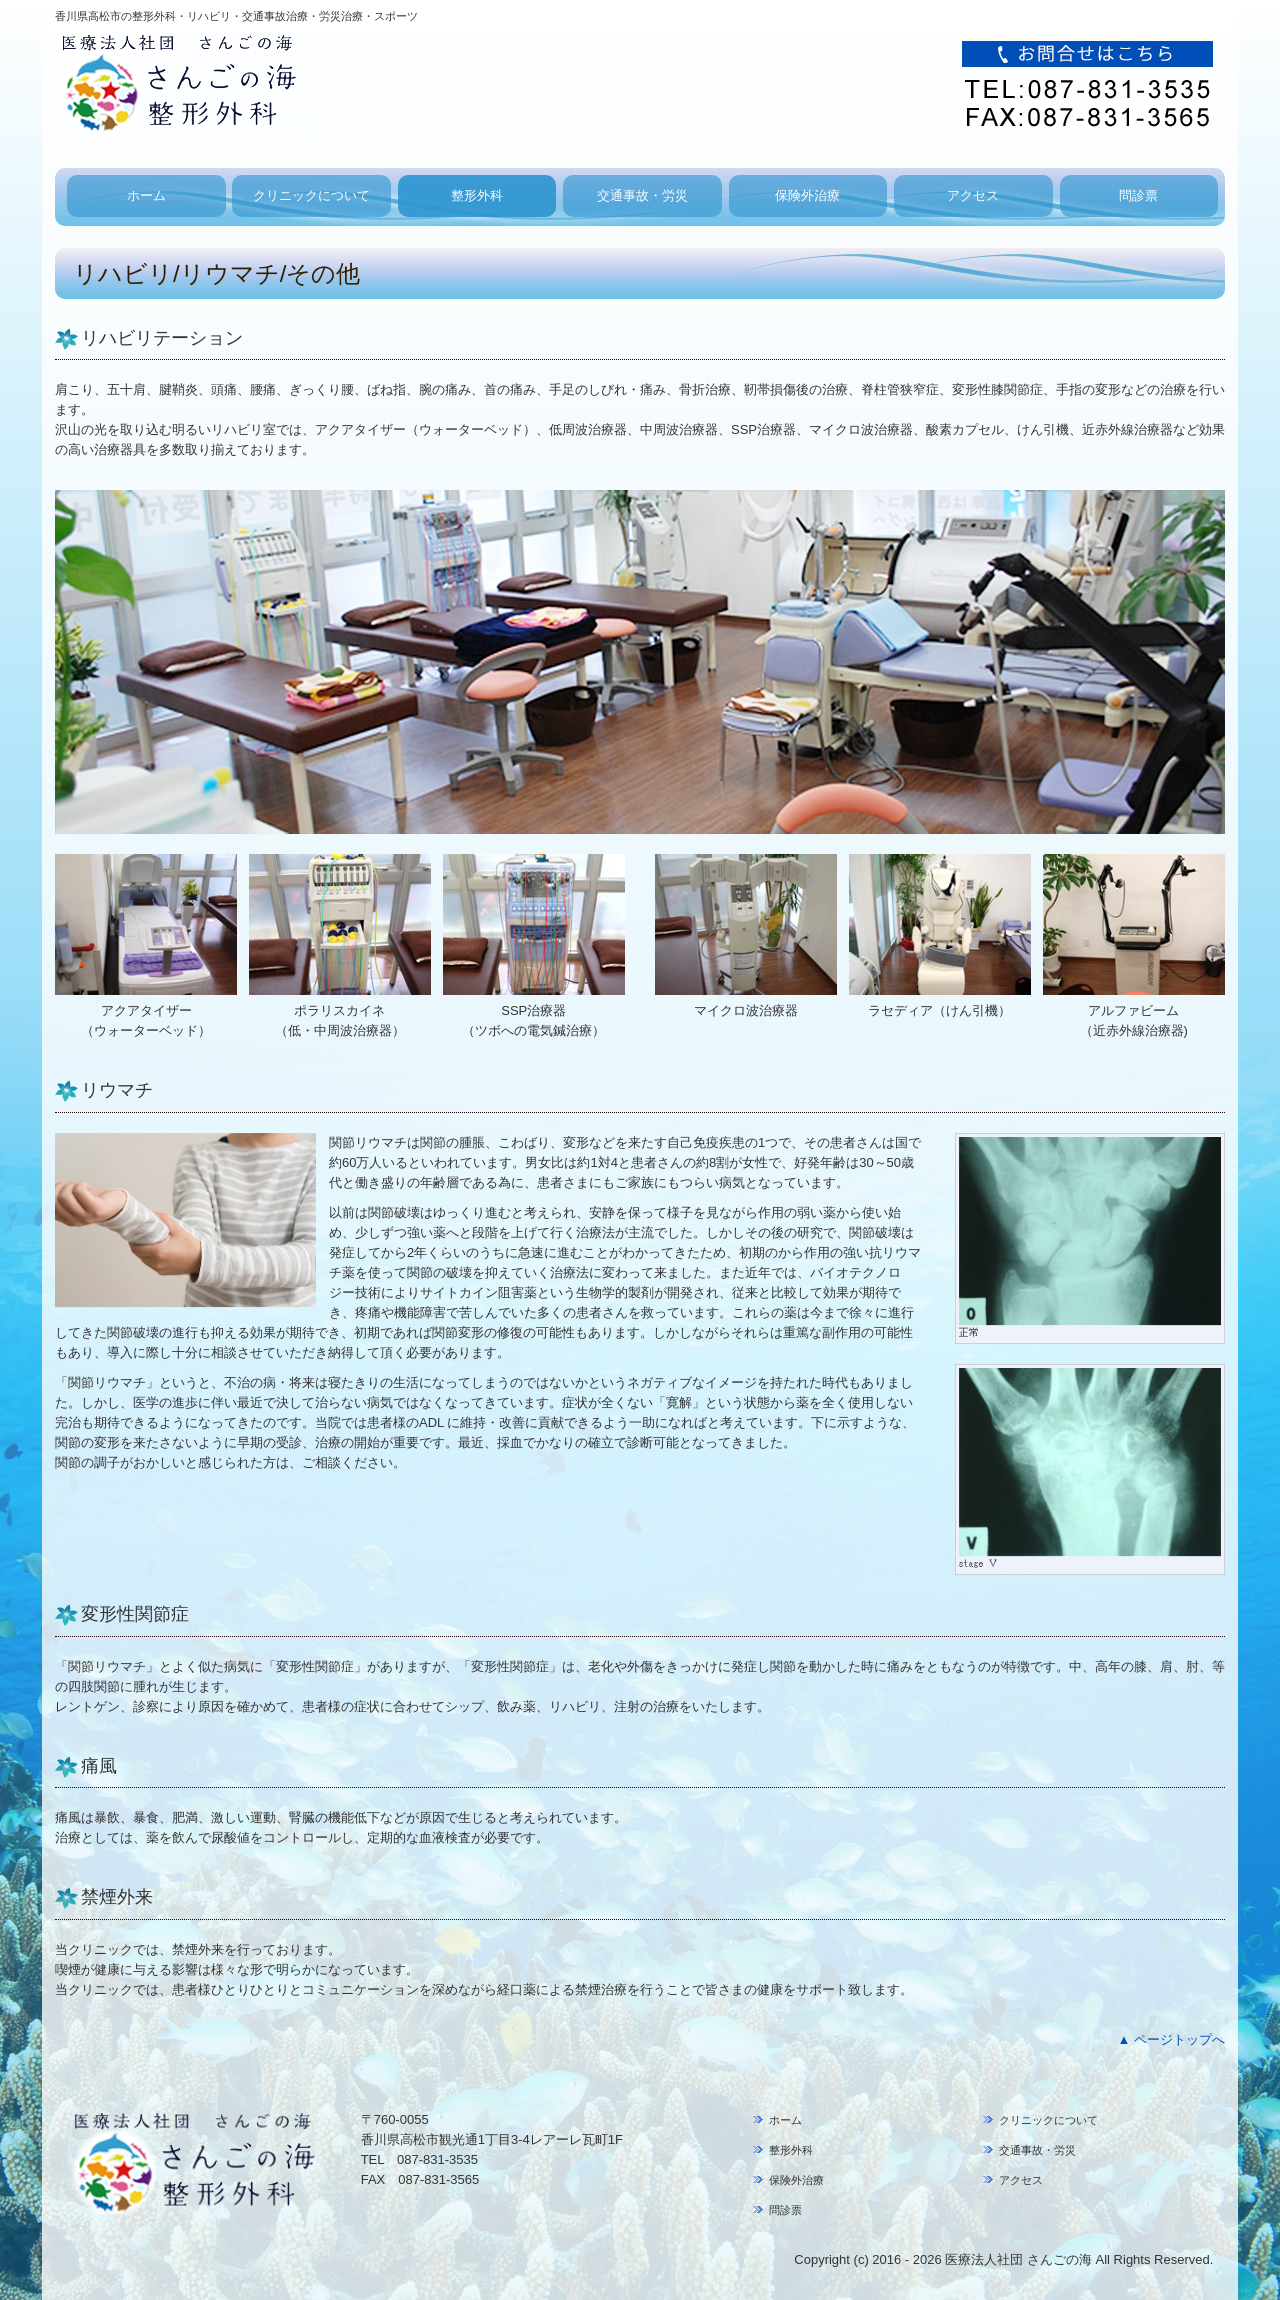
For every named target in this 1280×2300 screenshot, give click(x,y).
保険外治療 (807, 195)
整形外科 (477, 195)
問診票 (1138, 195)
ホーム (146, 195)
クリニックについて (311, 195)
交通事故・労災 (642, 195)
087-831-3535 (437, 2159)
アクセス (973, 195)
